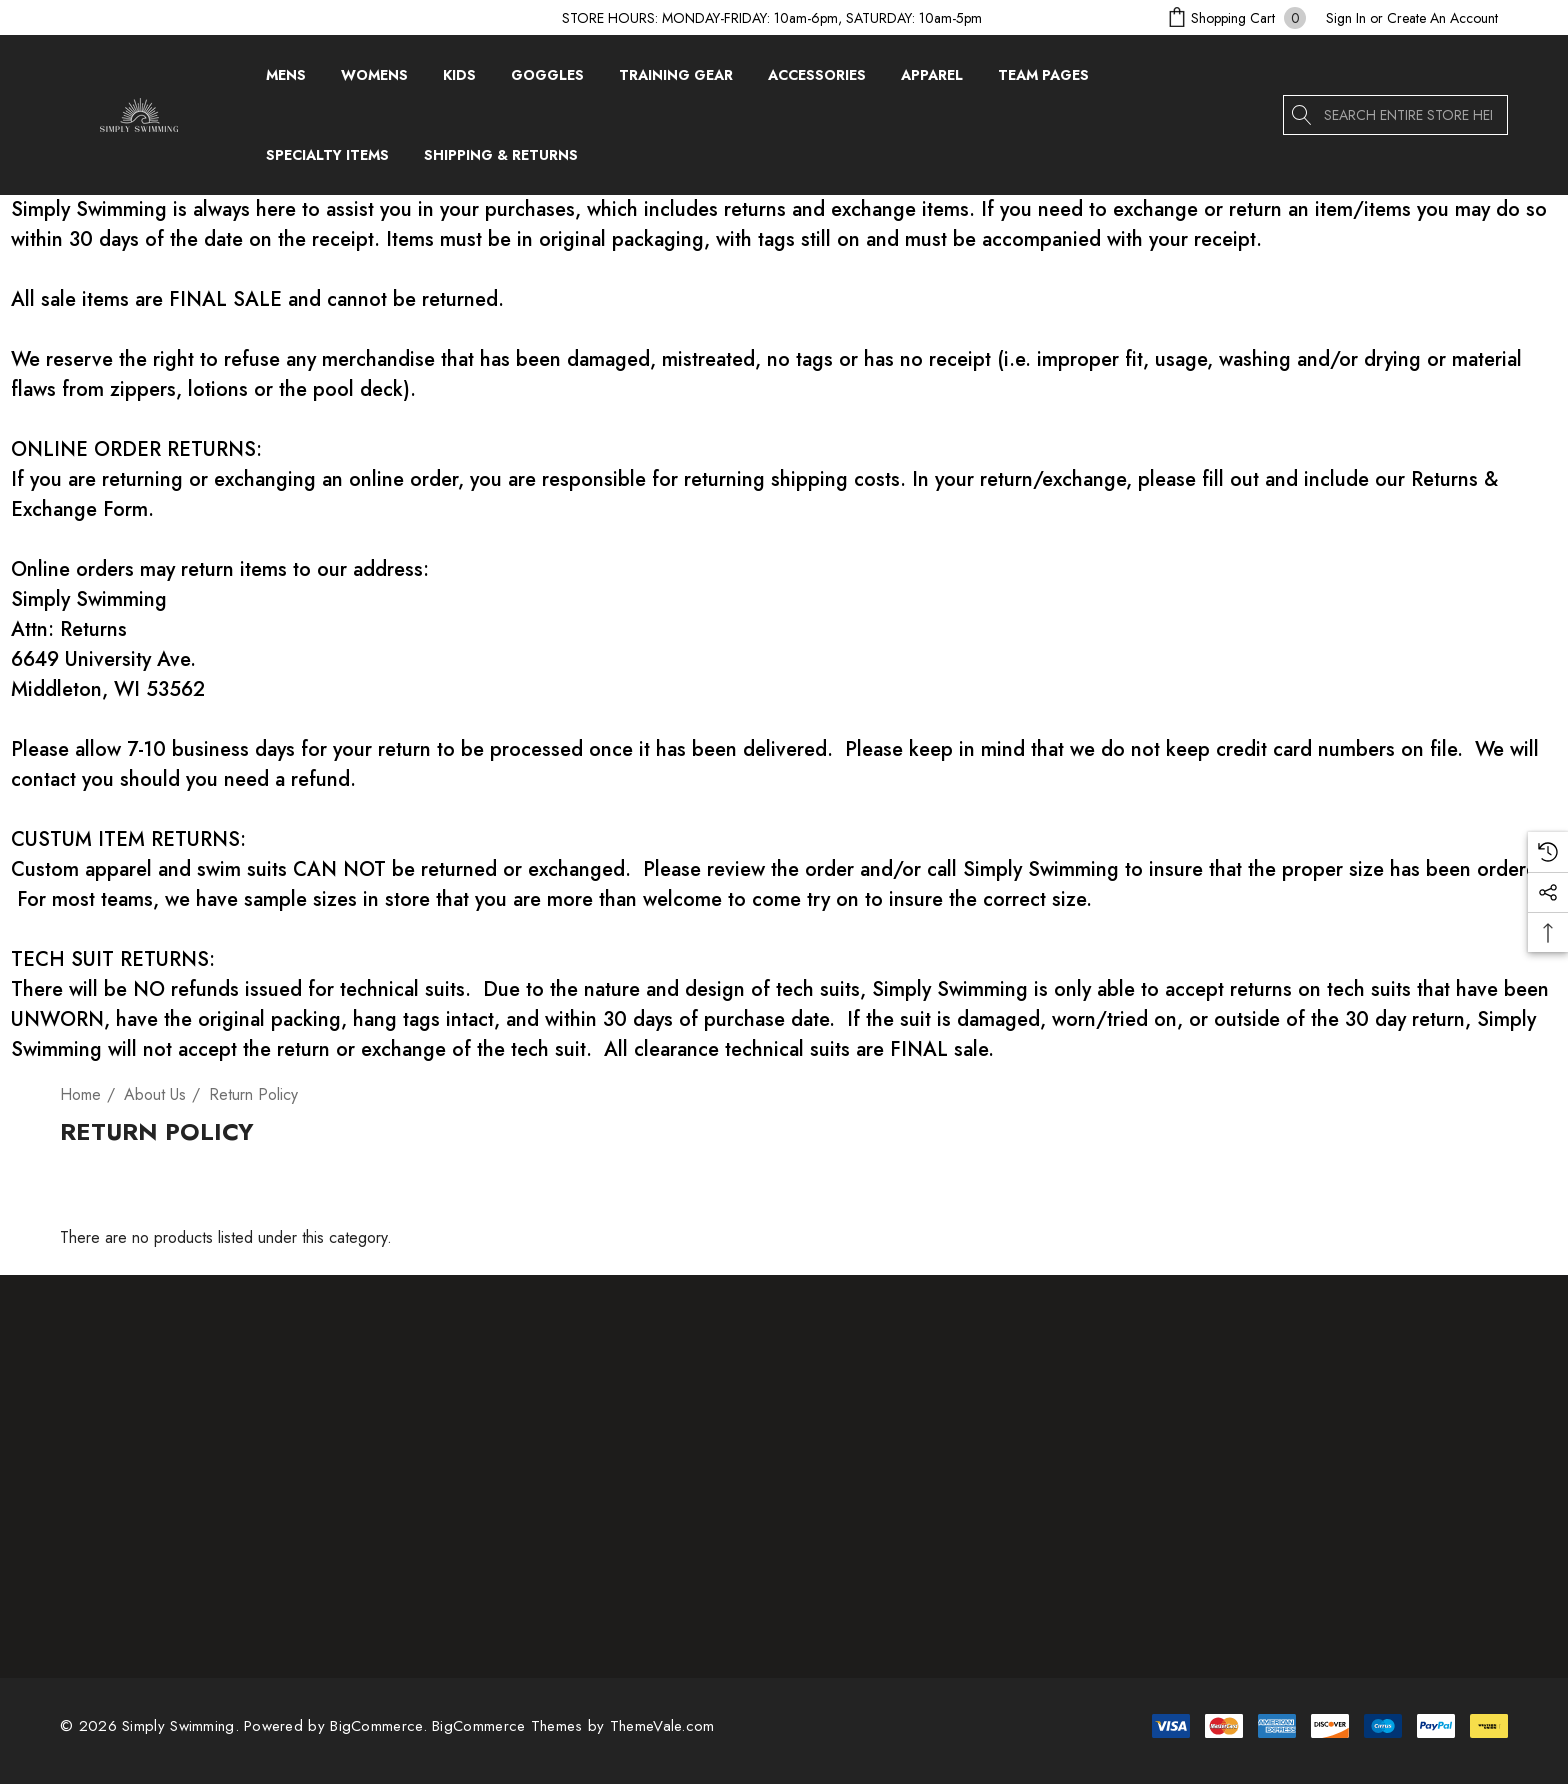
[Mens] (286, 80)
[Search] (1303, 115)
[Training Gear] (676, 80)
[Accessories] (817, 80)
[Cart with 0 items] (1235, 17)
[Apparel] (932, 80)
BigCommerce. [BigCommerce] (381, 1726)
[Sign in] (1346, 18)
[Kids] (459, 80)
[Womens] (374, 80)
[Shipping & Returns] (500, 155)
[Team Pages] (1043, 80)
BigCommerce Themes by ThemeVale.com (573, 1726)
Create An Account (1442, 18)
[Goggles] (547, 80)
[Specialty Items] (327, 160)
